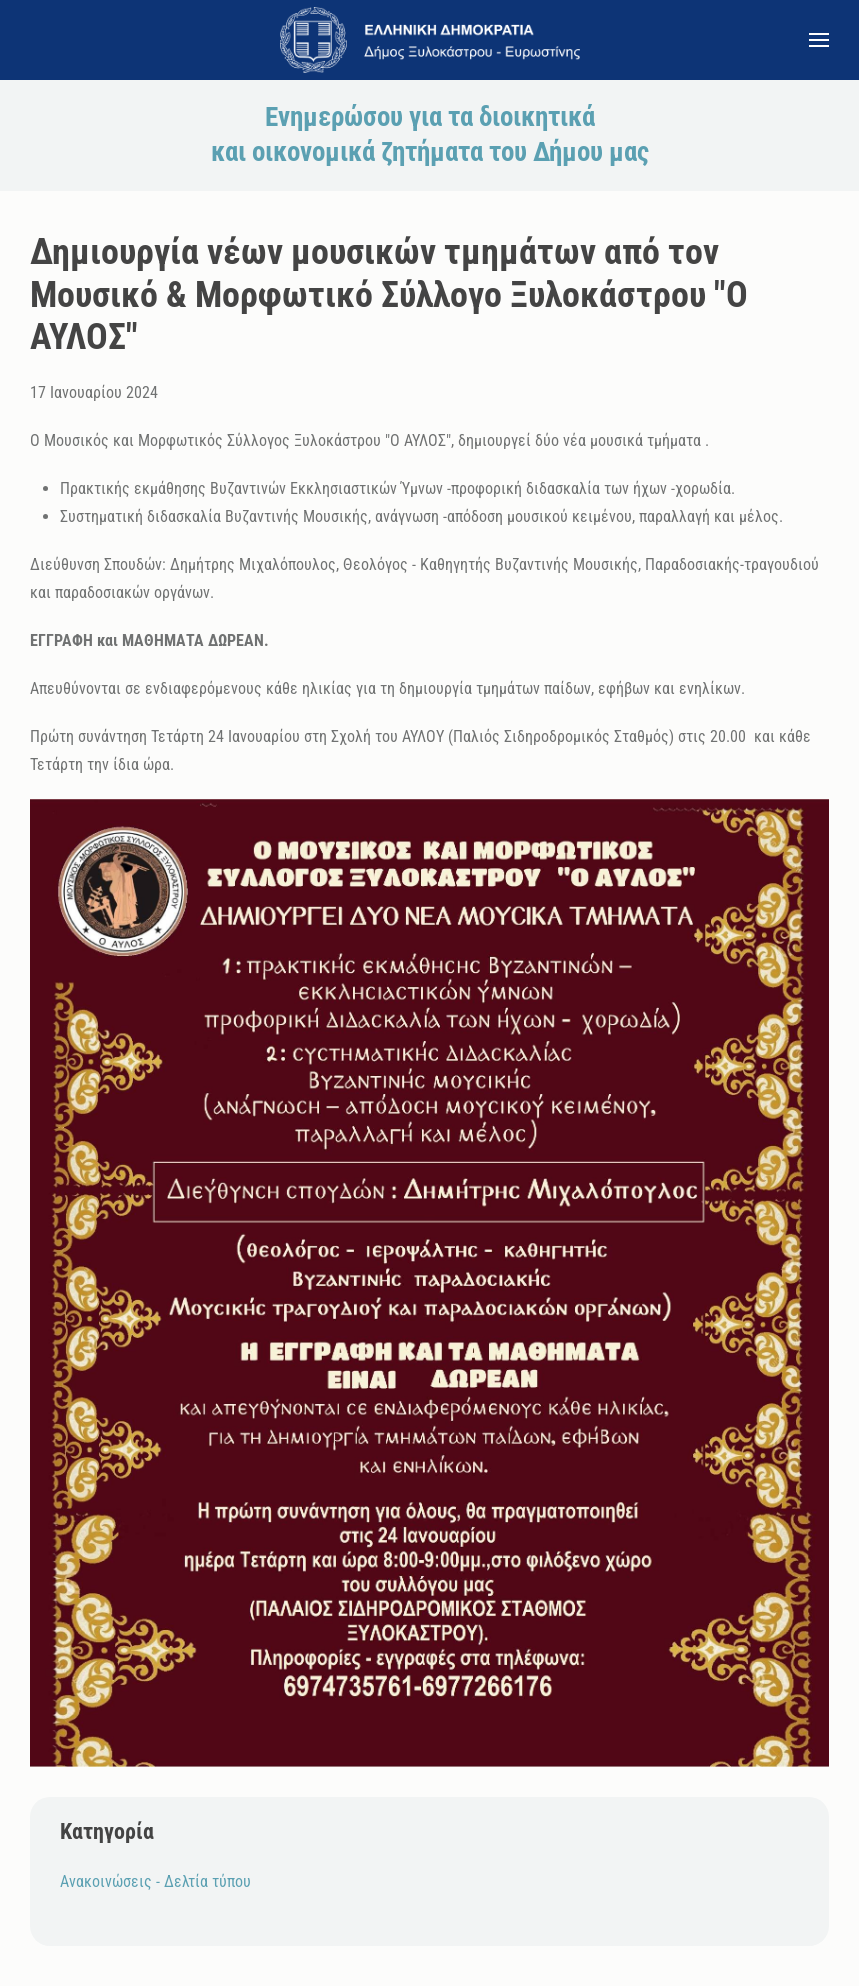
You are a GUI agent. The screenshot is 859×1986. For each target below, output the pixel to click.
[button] (819, 40)
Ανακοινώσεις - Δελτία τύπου (155, 1881)
